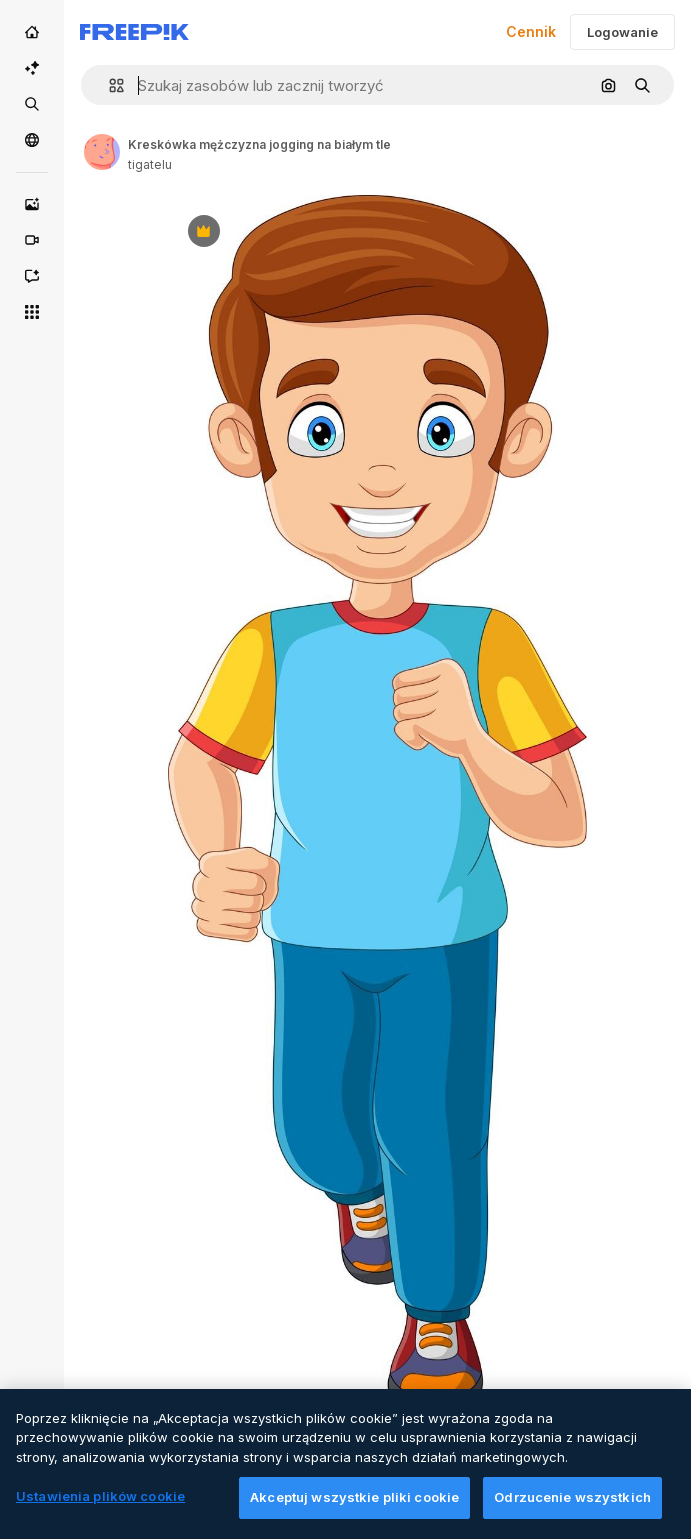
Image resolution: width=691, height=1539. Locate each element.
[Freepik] (134, 32)
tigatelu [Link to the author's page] (150, 164)
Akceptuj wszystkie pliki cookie (354, 1510)
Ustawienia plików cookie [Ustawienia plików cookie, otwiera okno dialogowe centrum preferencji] (100, 1509)
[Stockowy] (32, 104)
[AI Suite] (32, 68)
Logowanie (622, 32)
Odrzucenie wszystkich (572, 1510)
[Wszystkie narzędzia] (32, 312)
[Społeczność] (32, 140)
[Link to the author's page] (102, 152)
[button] (108, 85)
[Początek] (32, 32)
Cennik (531, 31)
